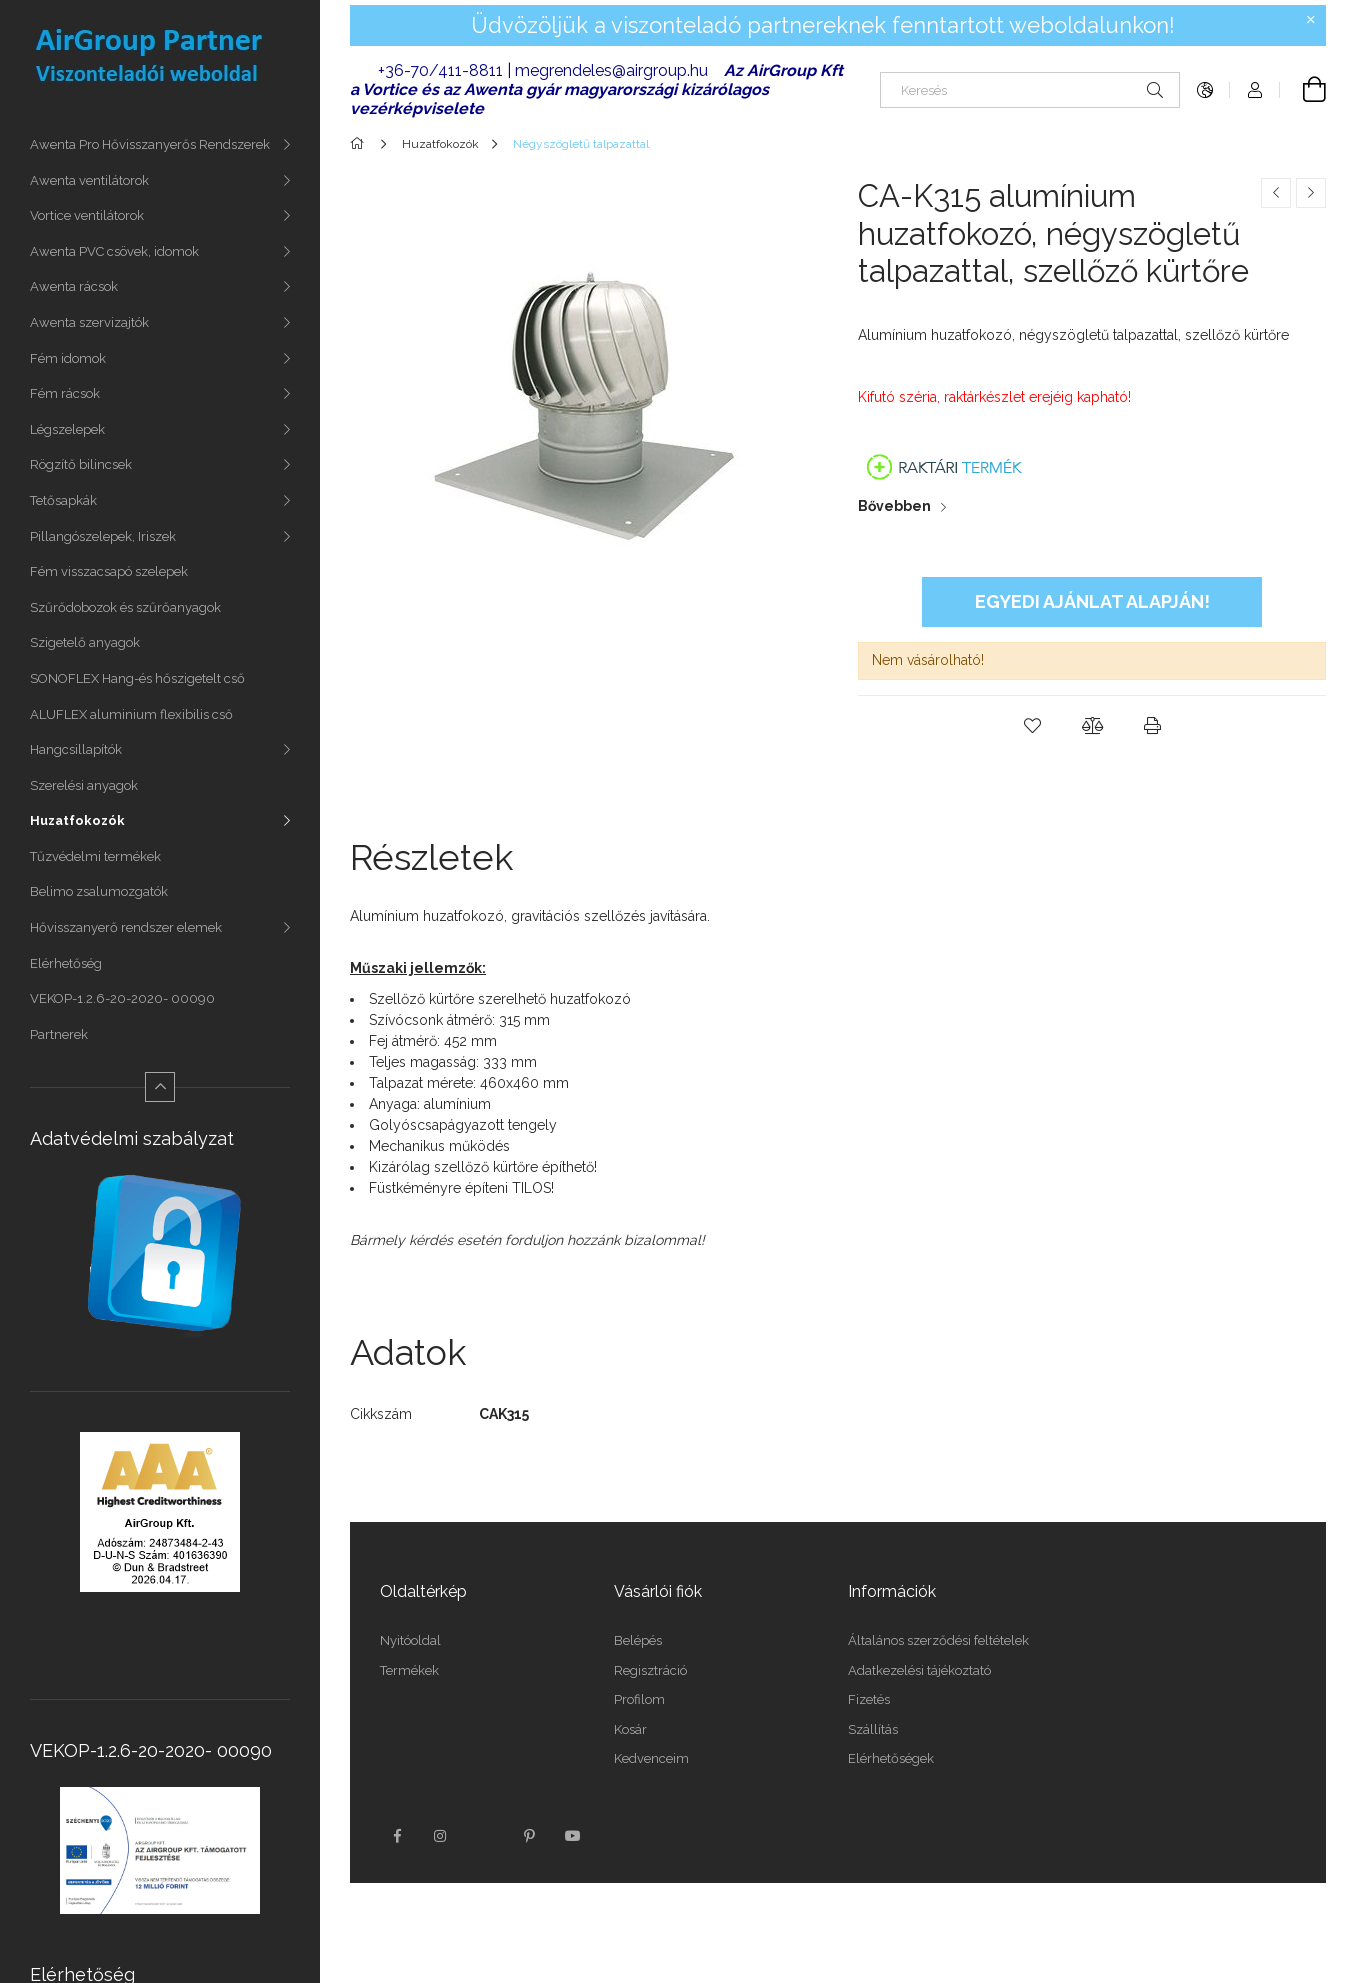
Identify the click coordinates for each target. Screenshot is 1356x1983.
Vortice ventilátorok (87, 215)
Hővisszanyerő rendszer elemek (126, 927)
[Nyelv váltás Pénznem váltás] (1205, 90)
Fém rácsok (65, 393)
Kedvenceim (651, 1758)
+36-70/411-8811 (440, 70)
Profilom (639, 1699)
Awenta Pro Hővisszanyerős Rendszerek (150, 144)
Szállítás (873, 1729)
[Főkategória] (360, 144)
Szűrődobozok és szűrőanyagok (125, 607)
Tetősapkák (63, 500)
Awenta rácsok (74, 286)
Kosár (630, 1729)
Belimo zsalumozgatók (99, 891)
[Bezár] (1311, 20)
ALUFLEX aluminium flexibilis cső (131, 714)
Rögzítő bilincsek (81, 464)
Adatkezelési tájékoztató (919, 1670)
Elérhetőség (66, 963)
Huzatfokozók (77, 820)
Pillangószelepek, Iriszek (103, 536)
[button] (1032, 726)
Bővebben (894, 506)
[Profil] (1255, 90)
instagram (441, 1836)
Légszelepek (67, 429)
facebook (397, 1836)
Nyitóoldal (410, 1640)
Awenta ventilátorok (89, 180)
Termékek (409, 1670)
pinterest (529, 1836)
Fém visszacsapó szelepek (109, 571)
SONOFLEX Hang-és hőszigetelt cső (137, 678)
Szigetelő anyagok (85, 642)
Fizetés (869, 1699)
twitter (485, 1836)
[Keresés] (1030, 90)
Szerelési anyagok (84, 785)
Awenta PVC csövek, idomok (114, 251)
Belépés (638, 1640)
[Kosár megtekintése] (1303, 90)
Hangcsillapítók (76, 749)
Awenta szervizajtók (89, 322)
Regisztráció (650, 1670)
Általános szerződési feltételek (938, 1640)
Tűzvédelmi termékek (95, 856)
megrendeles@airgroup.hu (611, 70)
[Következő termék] (1311, 193)
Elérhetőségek (891, 1758)
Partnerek (59, 1034)
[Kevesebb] (160, 1087)
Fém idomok (68, 358)
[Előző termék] (1276, 193)
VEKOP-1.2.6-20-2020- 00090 (122, 998)
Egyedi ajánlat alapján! (1092, 601)
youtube (573, 1836)
